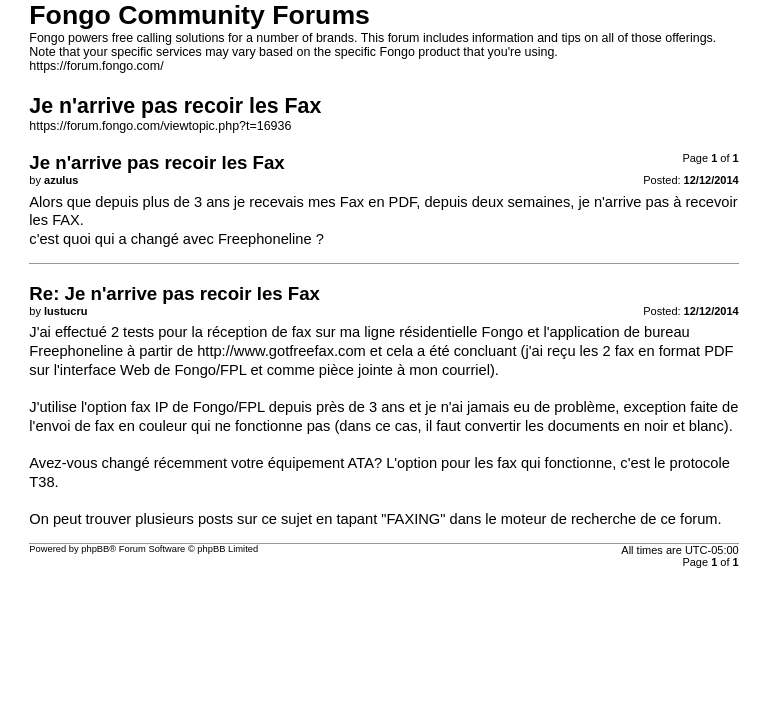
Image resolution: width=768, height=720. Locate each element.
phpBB (95, 549)
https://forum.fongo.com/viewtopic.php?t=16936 (160, 126)
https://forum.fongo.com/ (96, 66)
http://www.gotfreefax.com (281, 351)
